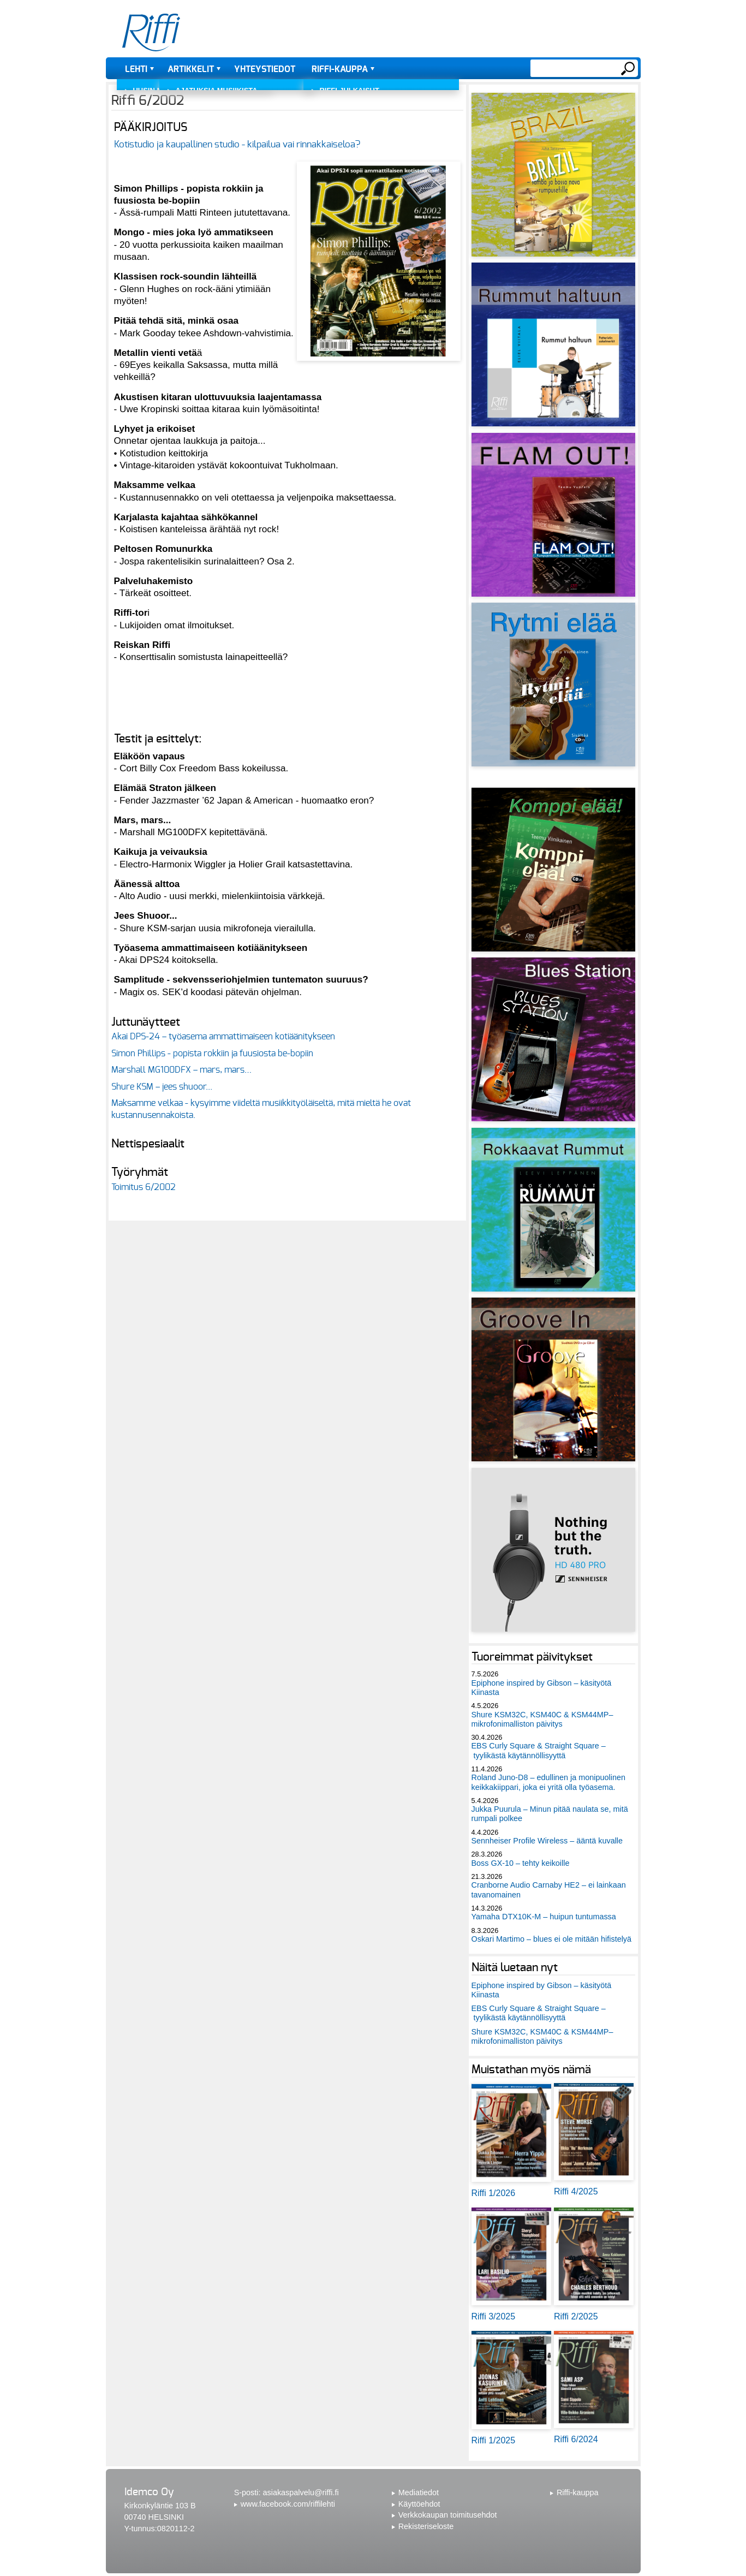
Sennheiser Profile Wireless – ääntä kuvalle (547, 1840)
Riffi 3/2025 (494, 2316)
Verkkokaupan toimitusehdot (447, 2514)
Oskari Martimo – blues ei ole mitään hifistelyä (552, 1939)
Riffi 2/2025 (576, 2316)
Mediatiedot (418, 2492)
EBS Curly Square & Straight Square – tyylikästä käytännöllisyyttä (539, 1750)
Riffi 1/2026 (494, 2193)
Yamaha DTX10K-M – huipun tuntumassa (544, 1916)
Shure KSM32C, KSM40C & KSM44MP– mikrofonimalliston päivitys (542, 1719)
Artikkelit (191, 69)
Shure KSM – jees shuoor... (161, 1086)
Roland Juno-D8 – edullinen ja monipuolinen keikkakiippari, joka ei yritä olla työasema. (548, 1782)
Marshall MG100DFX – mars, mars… (181, 1070)
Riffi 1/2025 (494, 2440)
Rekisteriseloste (426, 2526)
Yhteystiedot (264, 69)
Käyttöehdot (419, 2504)
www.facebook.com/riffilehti (288, 2504)
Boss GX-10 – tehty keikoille (521, 1863)
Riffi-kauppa (340, 69)
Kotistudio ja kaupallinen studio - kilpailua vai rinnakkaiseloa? (237, 144)
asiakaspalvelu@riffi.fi (301, 2492)
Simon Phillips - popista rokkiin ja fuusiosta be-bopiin (212, 1053)
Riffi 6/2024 (576, 2439)
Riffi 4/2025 (576, 2191)
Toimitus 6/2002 (143, 1187)
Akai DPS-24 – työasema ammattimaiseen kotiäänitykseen (223, 1036)
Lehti (136, 69)
